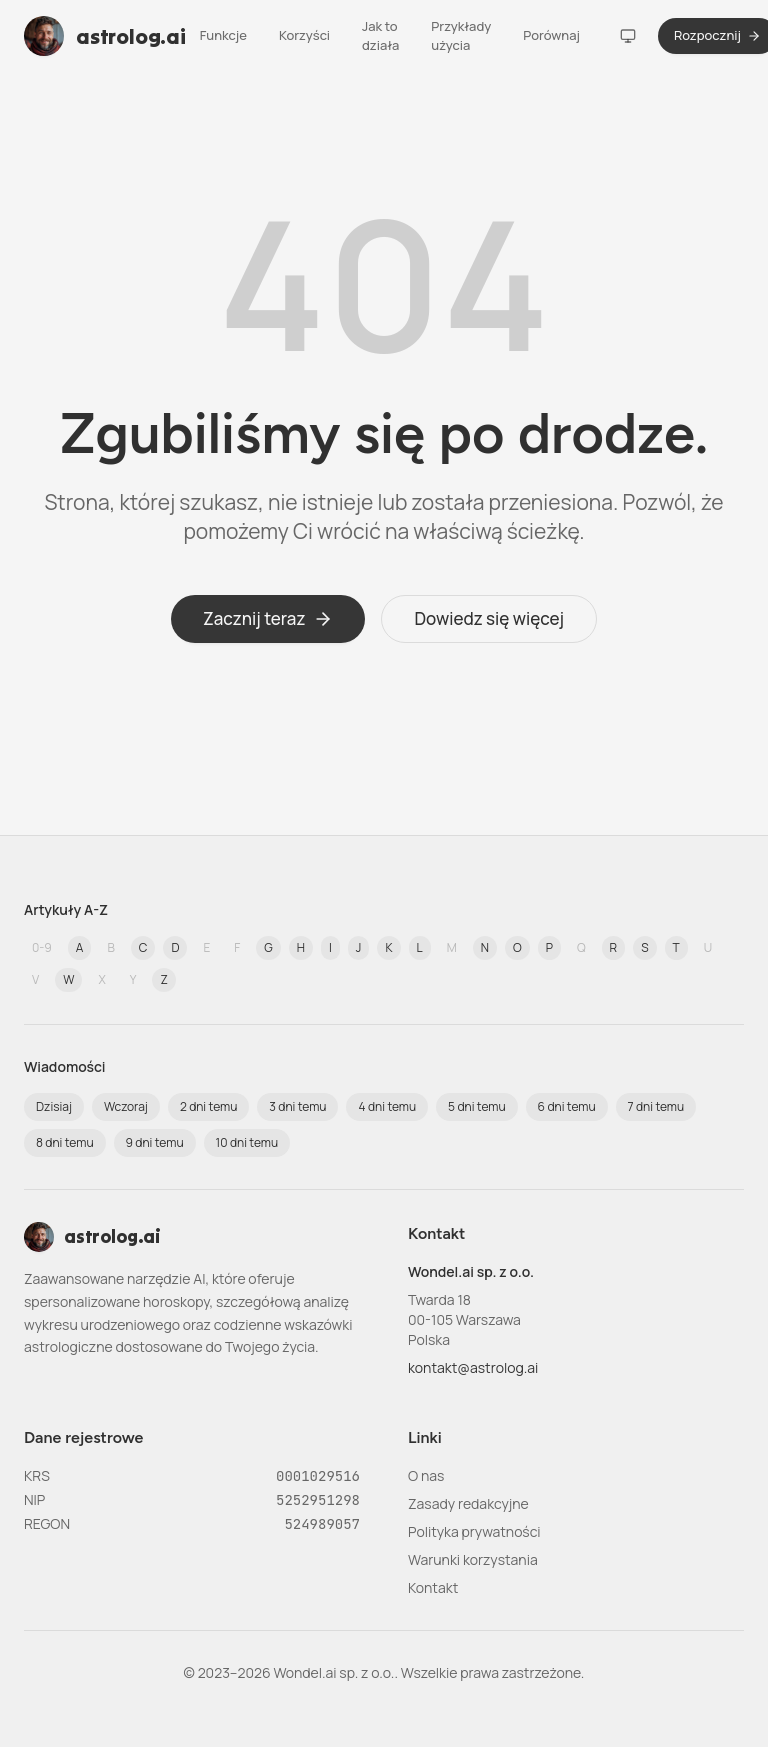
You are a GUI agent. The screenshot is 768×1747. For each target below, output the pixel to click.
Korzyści (304, 35)
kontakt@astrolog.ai (473, 1367)
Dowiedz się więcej (489, 618)
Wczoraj (126, 1106)
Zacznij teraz (268, 618)
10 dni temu (247, 1142)
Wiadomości (65, 1066)
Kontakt (433, 1587)
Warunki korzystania (473, 1559)
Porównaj (551, 35)
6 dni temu (567, 1106)
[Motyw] (628, 36)
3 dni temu (297, 1106)
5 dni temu (476, 1106)
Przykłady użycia (461, 36)
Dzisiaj (54, 1106)
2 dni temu (208, 1106)
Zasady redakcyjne (468, 1503)
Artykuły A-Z (66, 909)
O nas (426, 1475)
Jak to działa (380, 36)
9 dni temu (155, 1142)
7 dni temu (656, 1106)
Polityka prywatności (474, 1531)
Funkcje (223, 35)
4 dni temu (387, 1106)
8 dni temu (65, 1142)
